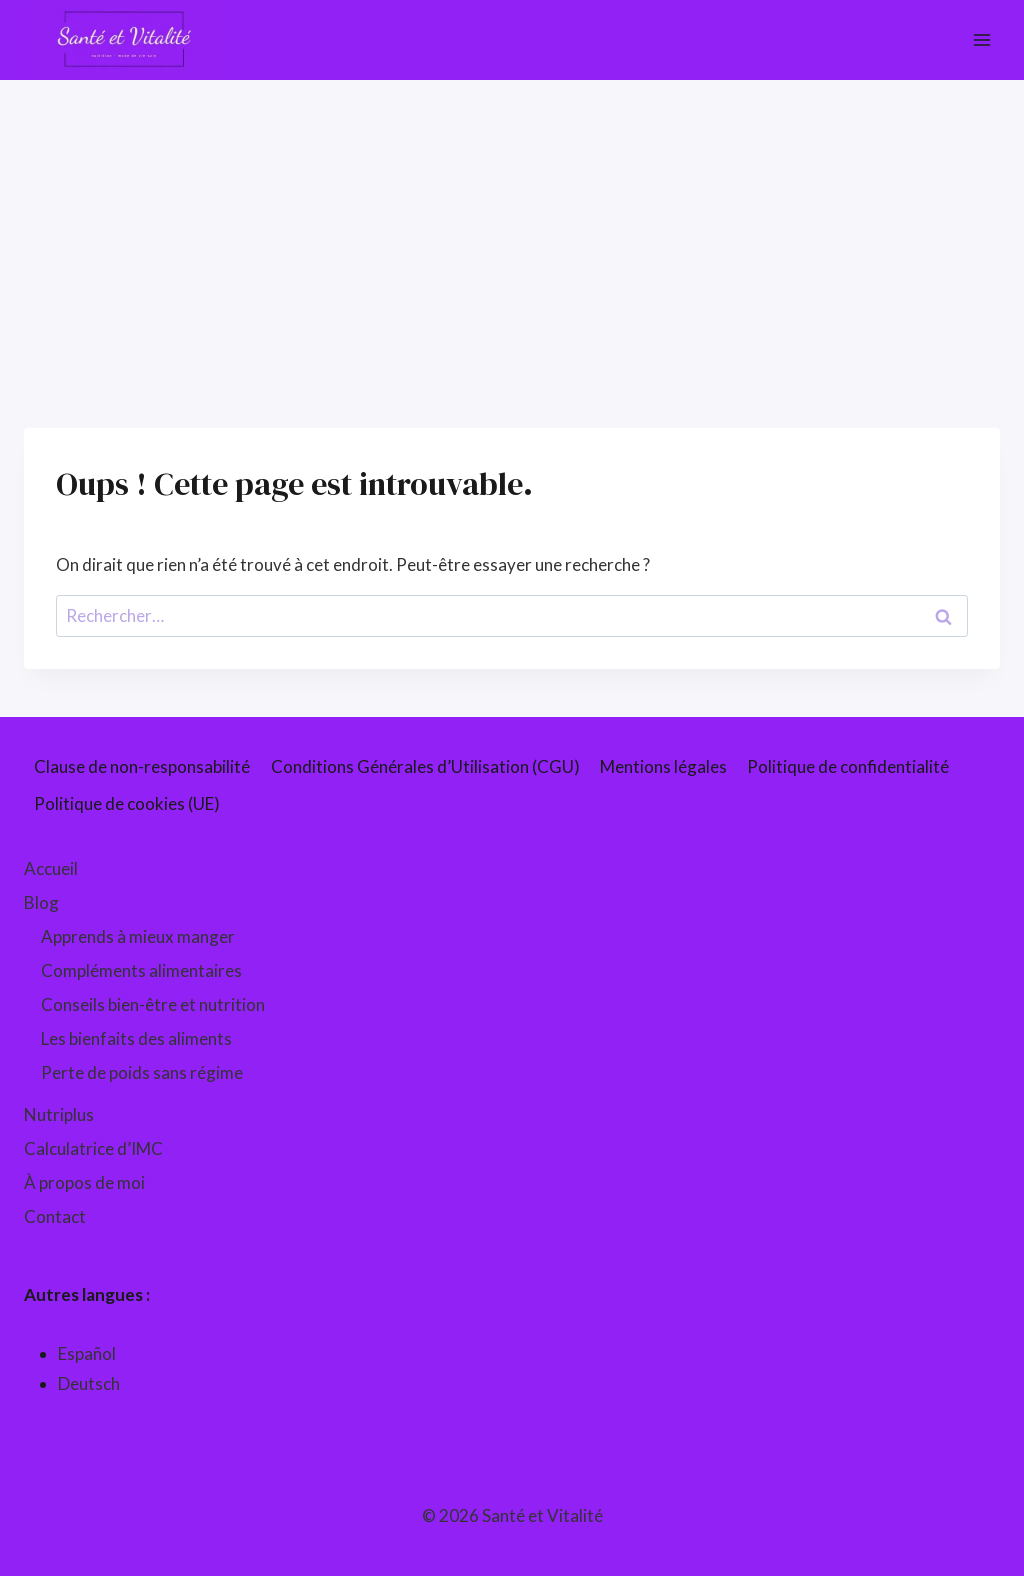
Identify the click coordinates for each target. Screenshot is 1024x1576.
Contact (55, 1216)
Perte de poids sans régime (142, 1072)
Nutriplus (59, 1114)
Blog (41, 902)
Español (87, 1353)
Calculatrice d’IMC (93, 1148)
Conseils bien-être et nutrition (153, 1004)
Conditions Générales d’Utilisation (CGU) (425, 766)
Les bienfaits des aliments (136, 1038)
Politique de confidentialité (848, 766)
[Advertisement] (512, 230)
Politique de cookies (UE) (127, 803)
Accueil (51, 868)
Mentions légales (663, 766)
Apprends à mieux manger (138, 936)
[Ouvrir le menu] (981, 39)
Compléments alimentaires (141, 970)
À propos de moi (84, 1182)
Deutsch (89, 1383)
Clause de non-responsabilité (142, 766)
